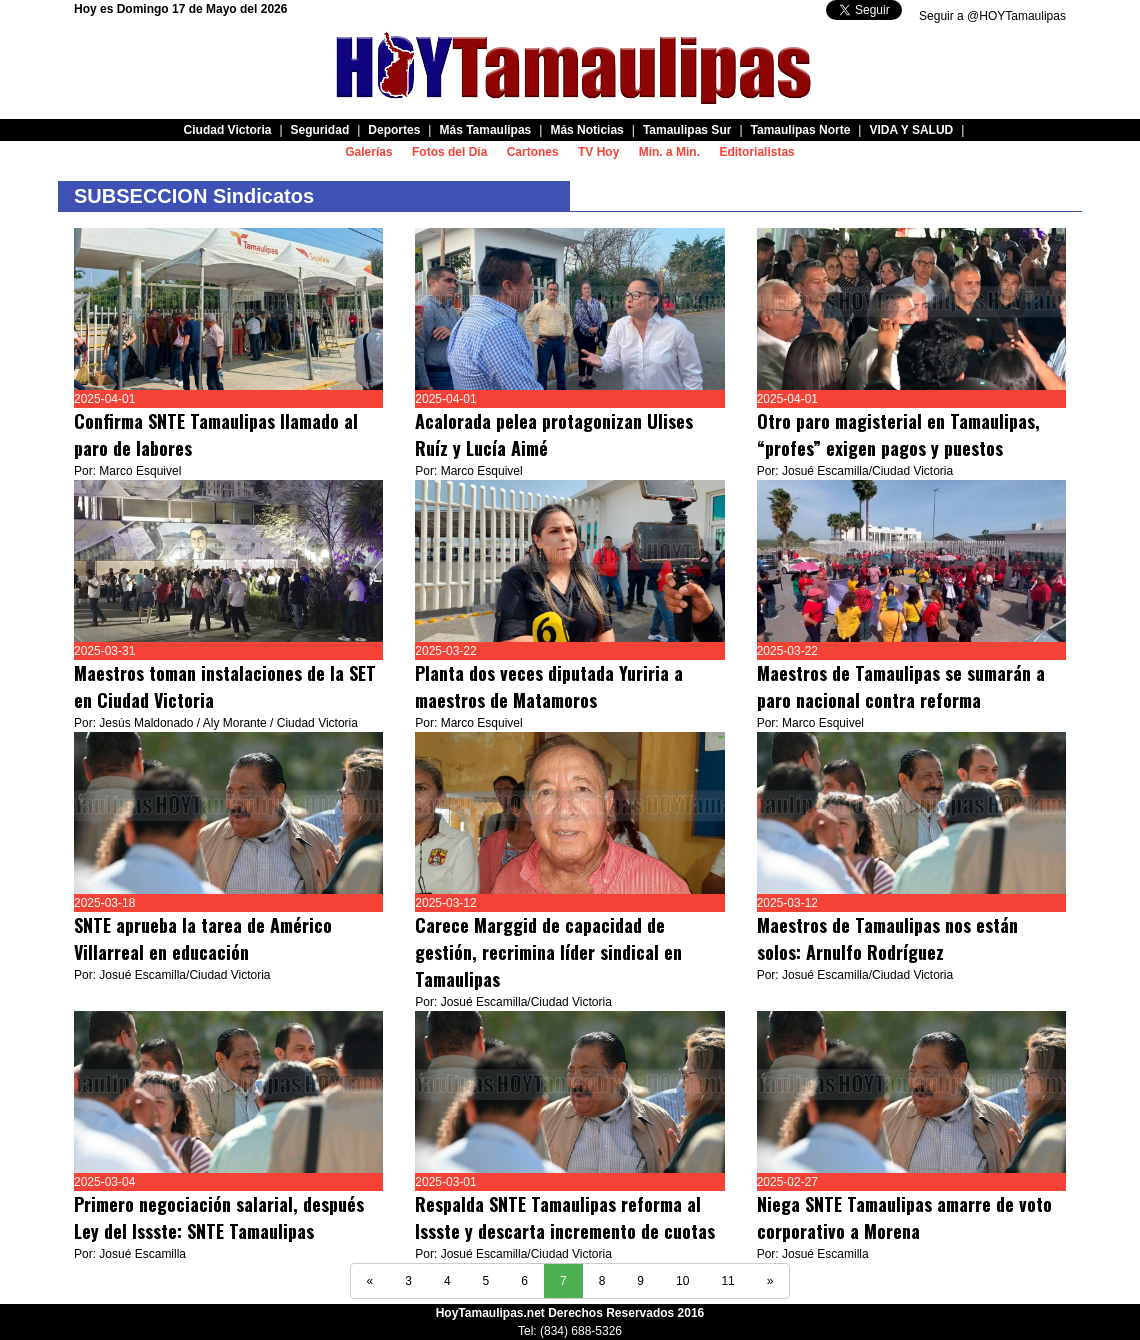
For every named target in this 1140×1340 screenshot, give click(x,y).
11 (727, 1281)
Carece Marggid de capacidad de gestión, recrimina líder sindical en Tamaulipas (548, 952)
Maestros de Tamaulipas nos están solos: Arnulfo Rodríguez (887, 938)
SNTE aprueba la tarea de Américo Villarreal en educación (203, 938)
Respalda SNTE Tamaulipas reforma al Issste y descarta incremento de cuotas (565, 1217)
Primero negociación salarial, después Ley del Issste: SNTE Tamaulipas (219, 1217)
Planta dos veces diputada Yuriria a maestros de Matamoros (549, 686)
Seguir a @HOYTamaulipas (992, 16)
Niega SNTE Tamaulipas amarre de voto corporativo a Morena (904, 1217)
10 (682, 1281)
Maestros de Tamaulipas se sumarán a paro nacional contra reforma (901, 686)
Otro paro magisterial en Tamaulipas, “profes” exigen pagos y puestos (898, 434)
